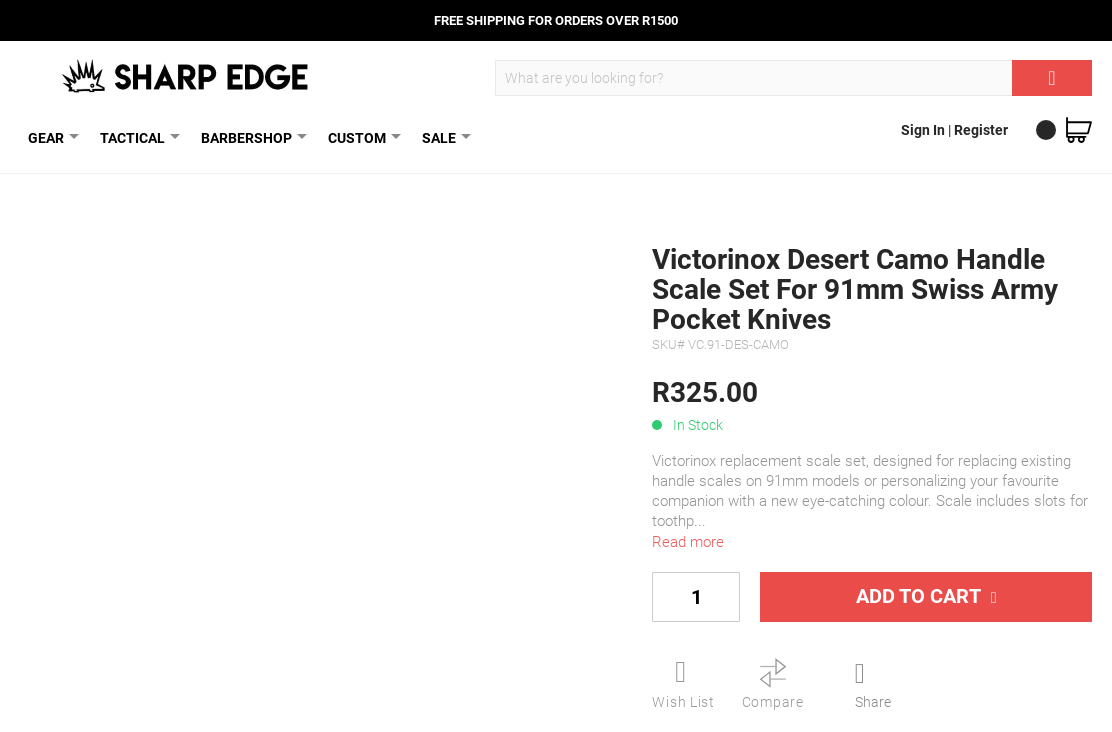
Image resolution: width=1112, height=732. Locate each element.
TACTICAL (136, 137)
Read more (688, 542)
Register (981, 130)
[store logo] (186, 76)
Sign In (924, 130)
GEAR (50, 137)
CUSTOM (361, 137)
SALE (443, 137)
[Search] (1052, 78)
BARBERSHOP (250, 137)
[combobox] (793, 78)
